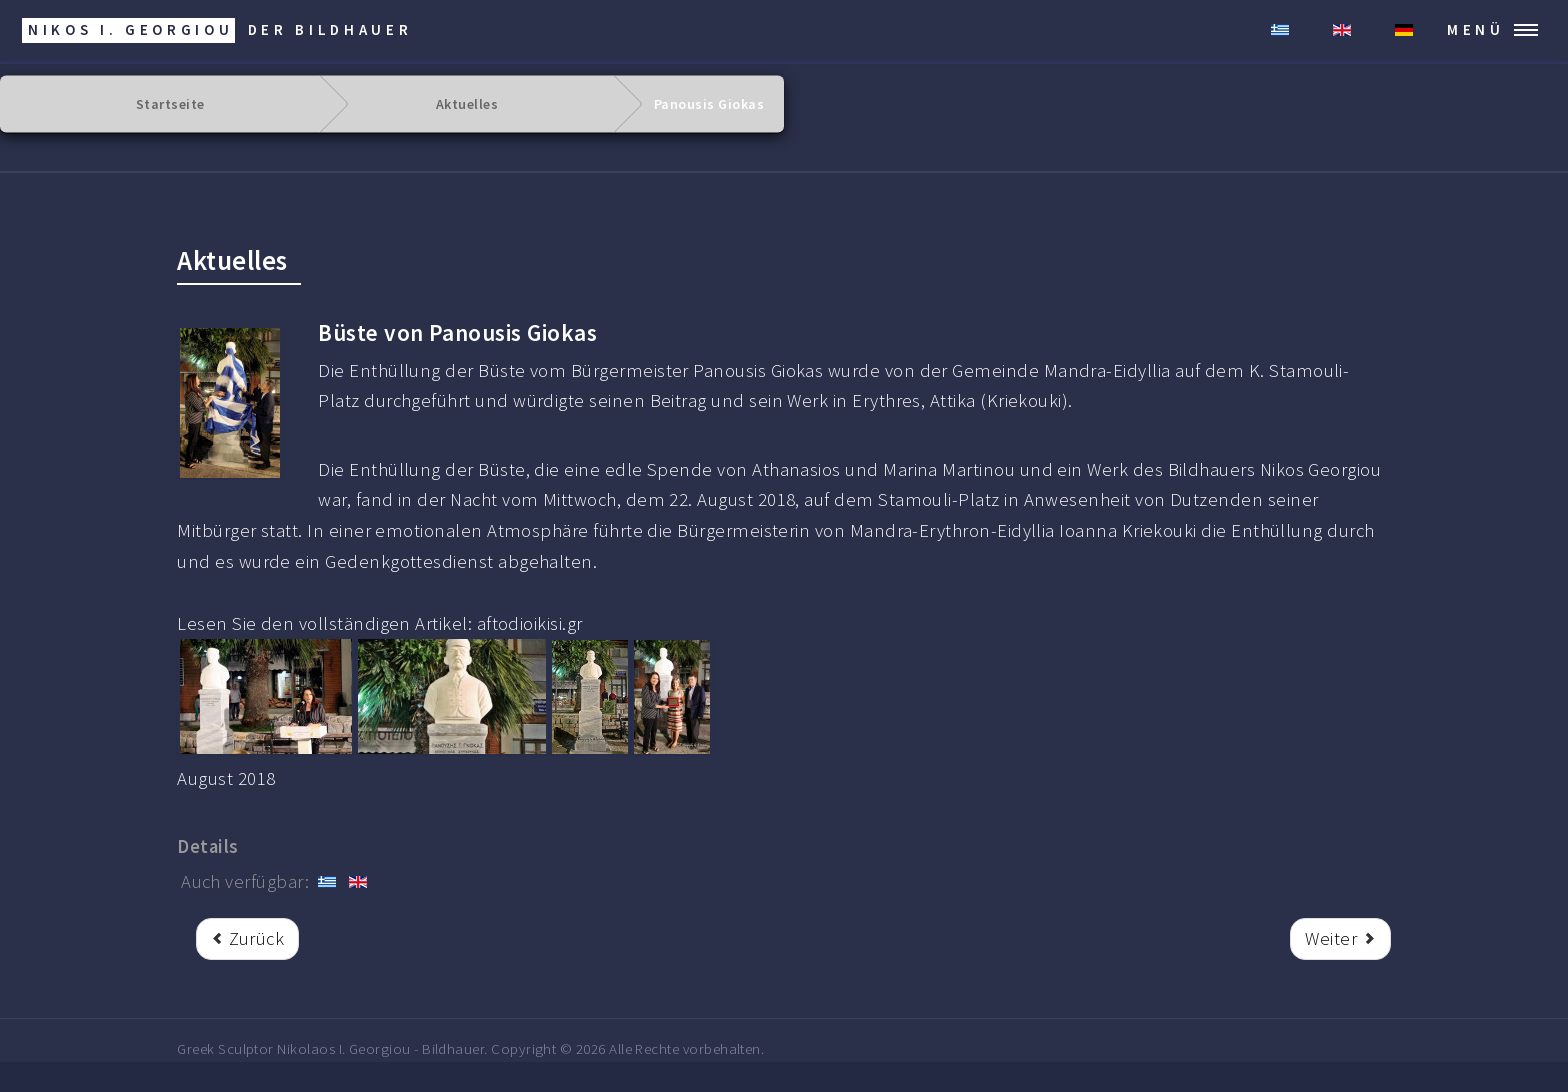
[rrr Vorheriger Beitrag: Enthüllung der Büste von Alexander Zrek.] (247, 939)
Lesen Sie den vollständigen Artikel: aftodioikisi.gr (379, 623)
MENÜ (1476, 29)
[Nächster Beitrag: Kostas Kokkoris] (1340, 939)
